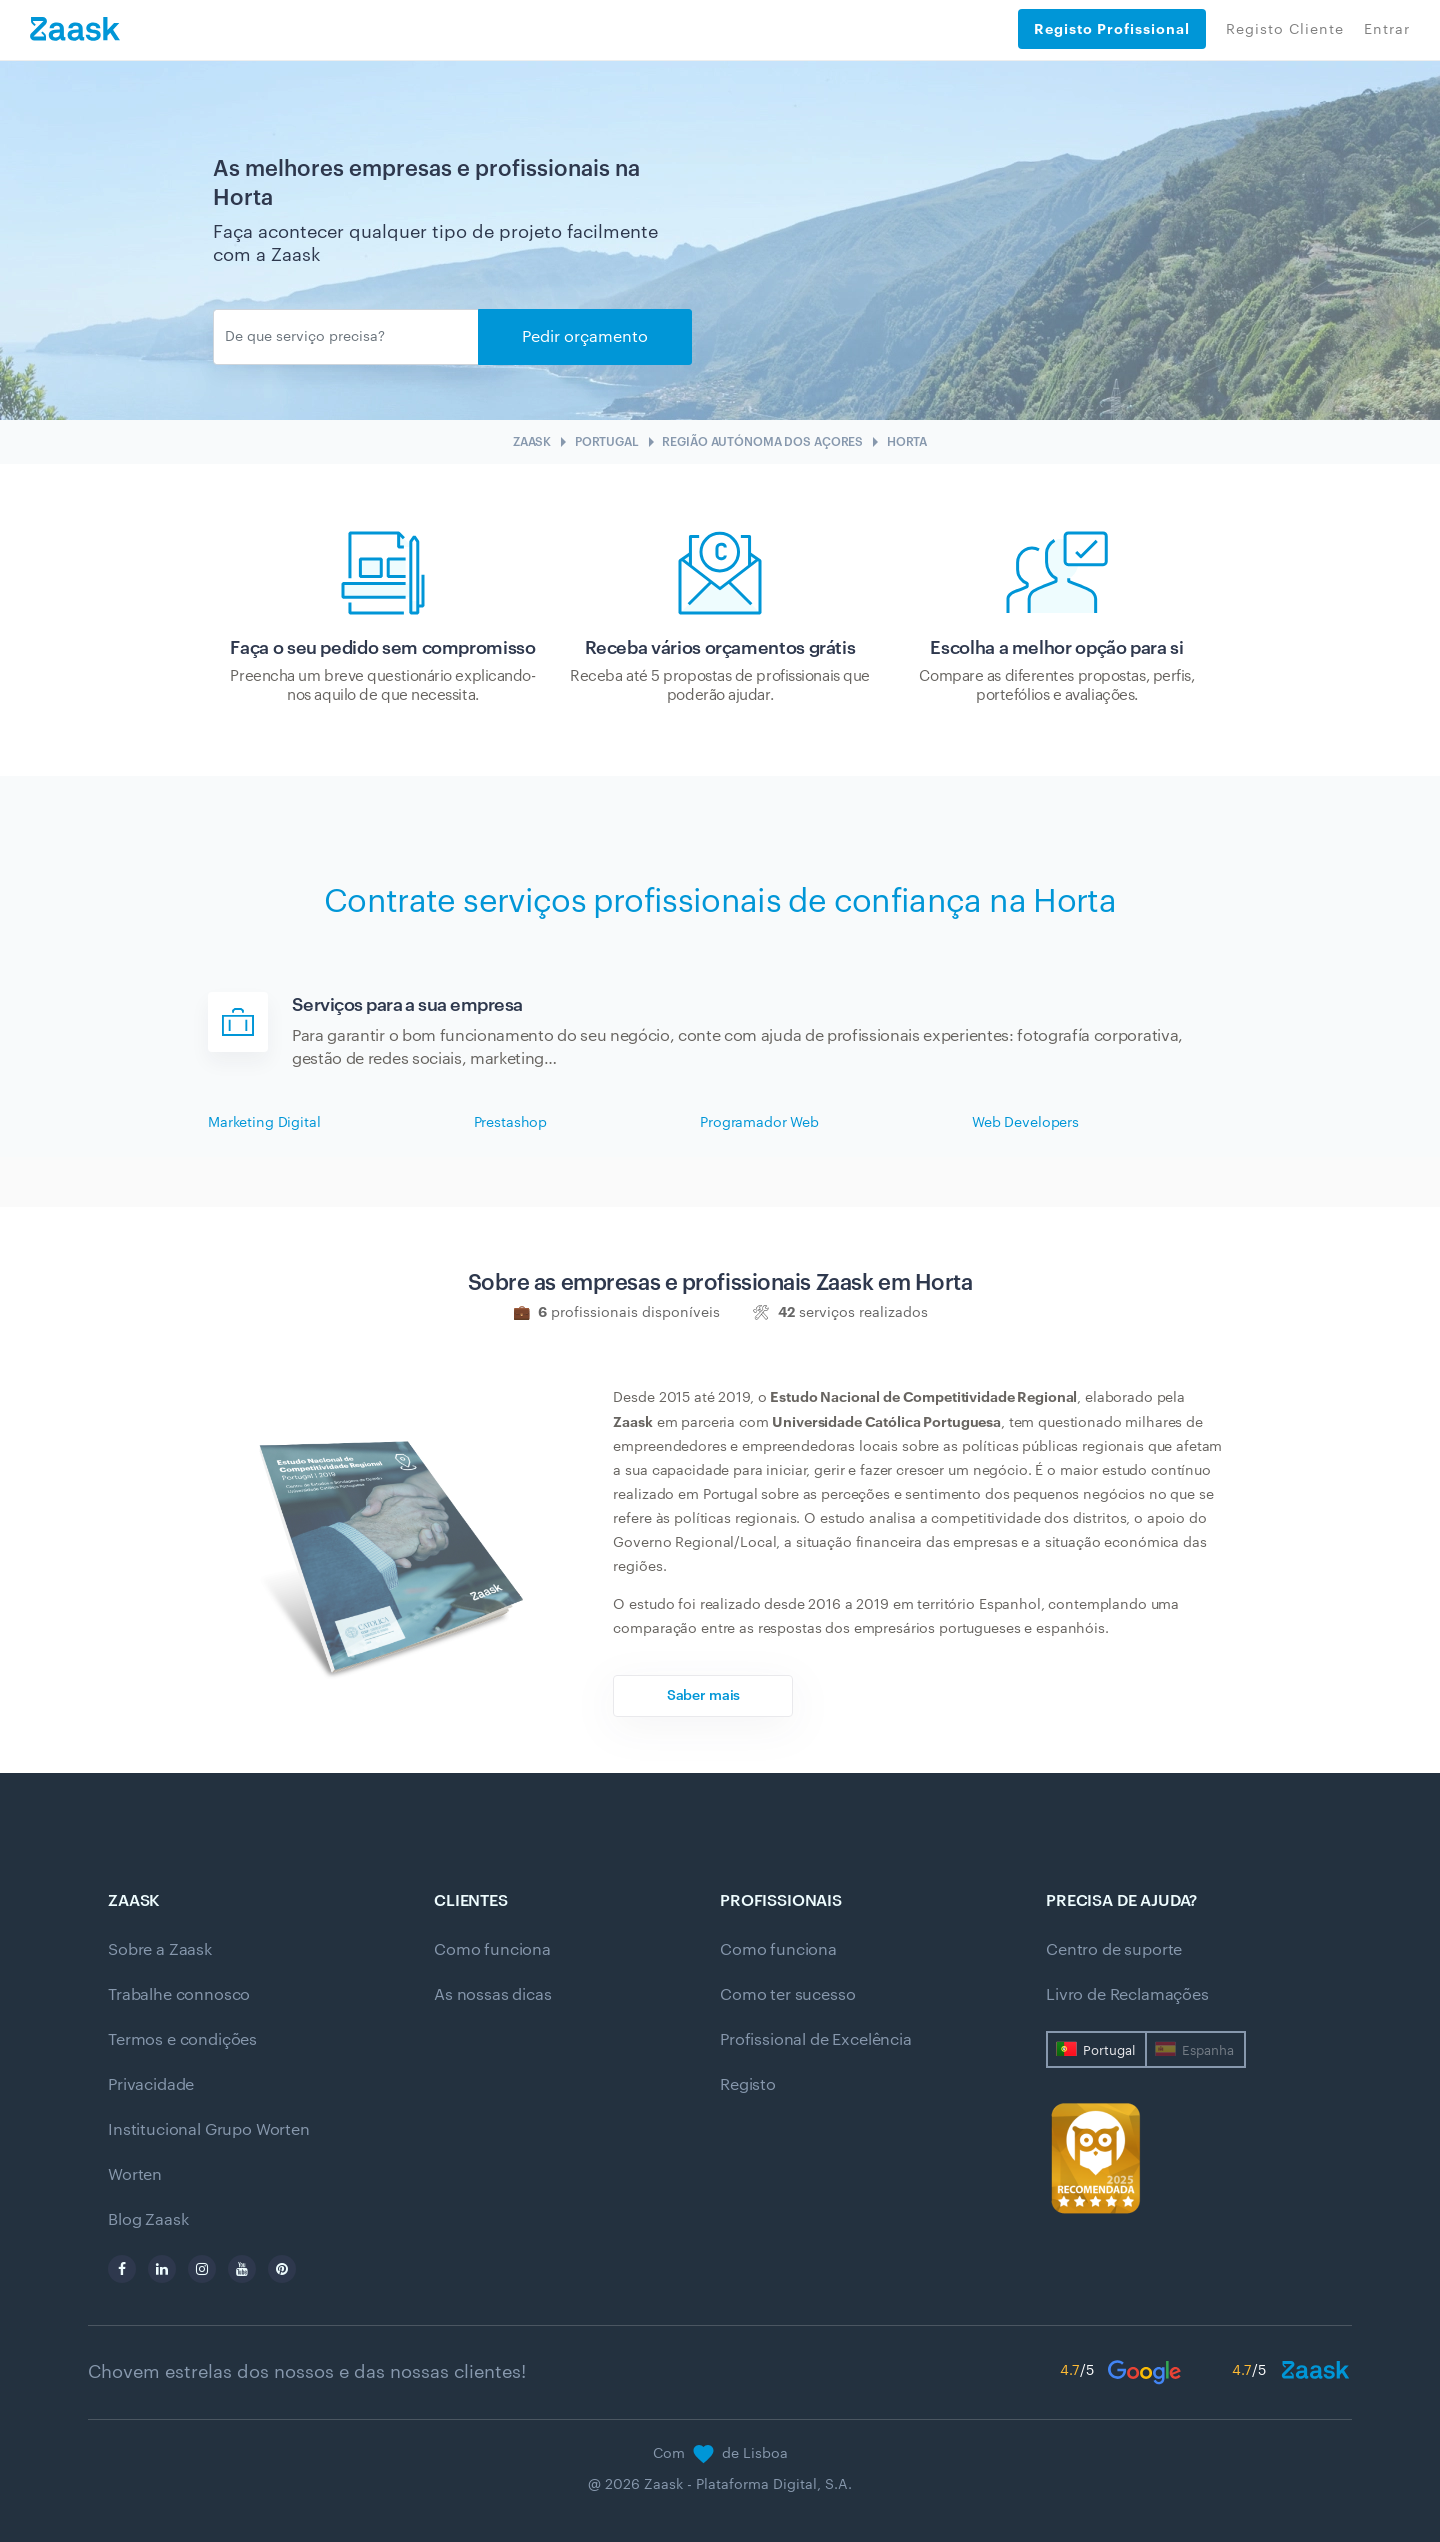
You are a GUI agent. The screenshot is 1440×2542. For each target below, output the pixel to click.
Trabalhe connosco (179, 1995)
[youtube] (242, 2269)
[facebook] (122, 2269)
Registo (748, 2085)
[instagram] (202, 2269)
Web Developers (1025, 1123)
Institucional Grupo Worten (209, 2130)
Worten (135, 2175)
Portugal (1109, 2050)
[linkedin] (162, 2269)
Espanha (1208, 2050)
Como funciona (492, 1950)
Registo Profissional (1112, 29)
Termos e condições (182, 2040)
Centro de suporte (1114, 1950)
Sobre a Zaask (160, 1950)
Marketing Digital (264, 1123)
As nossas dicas (493, 1995)
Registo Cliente (1285, 30)
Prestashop (511, 1123)
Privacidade (151, 2085)
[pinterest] (282, 2269)
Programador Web (759, 1123)
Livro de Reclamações (1127, 1995)
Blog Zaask (148, 2220)
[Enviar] (346, 337)
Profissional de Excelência (816, 2040)
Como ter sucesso (787, 1995)
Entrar (1387, 30)
